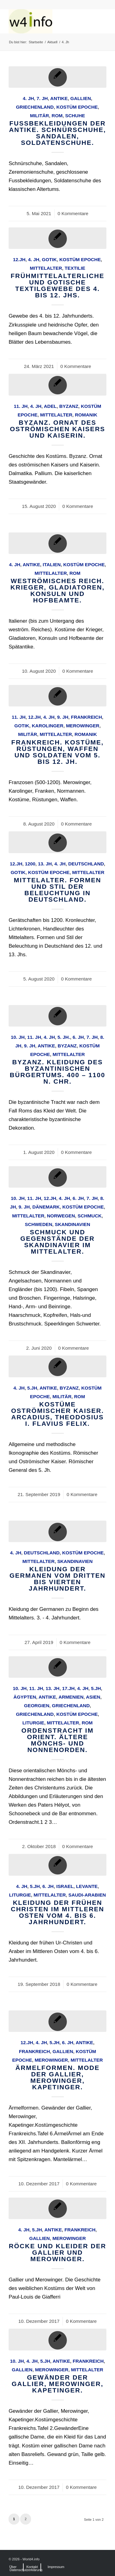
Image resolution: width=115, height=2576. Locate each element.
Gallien (80, 98)
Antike (59, 98)
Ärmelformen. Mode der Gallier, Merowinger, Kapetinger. (57, 2077)
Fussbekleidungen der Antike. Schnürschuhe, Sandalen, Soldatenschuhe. (57, 133)
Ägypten (24, 1697)
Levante (87, 1886)
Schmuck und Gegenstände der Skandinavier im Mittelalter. (57, 1241)
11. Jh (21, 406)
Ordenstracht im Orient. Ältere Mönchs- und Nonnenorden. (57, 1740)
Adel (50, 406)
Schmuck (90, 1215)
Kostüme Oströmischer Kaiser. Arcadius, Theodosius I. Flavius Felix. (57, 1414)
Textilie (75, 268)
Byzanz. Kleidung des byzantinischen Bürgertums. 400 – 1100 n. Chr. (57, 1071)
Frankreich (86, 717)
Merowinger (82, 725)
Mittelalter (46, 268)
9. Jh (62, 717)
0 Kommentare (73, 213)
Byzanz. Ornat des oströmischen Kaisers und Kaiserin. (57, 429)
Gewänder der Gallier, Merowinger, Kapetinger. (57, 2384)
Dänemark (46, 1206)
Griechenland (35, 107)
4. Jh (28, 98)
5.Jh (32, 1387)
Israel (64, 1886)
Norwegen (61, 1215)
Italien (51, 564)
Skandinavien (72, 1224)
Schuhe (75, 115)
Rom (57, 115)
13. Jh (45, 863)
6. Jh (78, 1037)
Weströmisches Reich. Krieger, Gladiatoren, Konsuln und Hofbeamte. (57, 590)
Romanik (86, 414)
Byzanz (68, 406)
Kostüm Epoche (77, 107)
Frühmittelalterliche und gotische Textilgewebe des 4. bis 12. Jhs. (58, 285)
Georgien (36, 1705)
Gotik (49, 259)
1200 (30, 863)
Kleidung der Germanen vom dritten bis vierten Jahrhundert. (57, 1578)
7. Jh (42, 98)
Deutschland (86, 863)
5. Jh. (64, 1037)
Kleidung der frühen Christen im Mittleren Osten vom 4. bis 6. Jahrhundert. (57, 1912)
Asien (93, 1697)
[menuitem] (13, 2566)
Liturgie (33, 1722)
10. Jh (18, 1037)
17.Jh (68, 1688)
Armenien (71, 1697)
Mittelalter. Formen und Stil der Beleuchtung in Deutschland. (57, 889)
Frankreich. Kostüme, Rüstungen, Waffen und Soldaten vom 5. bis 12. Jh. (57, 752)
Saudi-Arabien (87, 1894)
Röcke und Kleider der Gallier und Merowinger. (57, 2252)
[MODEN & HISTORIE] (48, 21)
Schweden (38, 1224)
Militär (39, 115)
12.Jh (19, 259)
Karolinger (47, 725)
